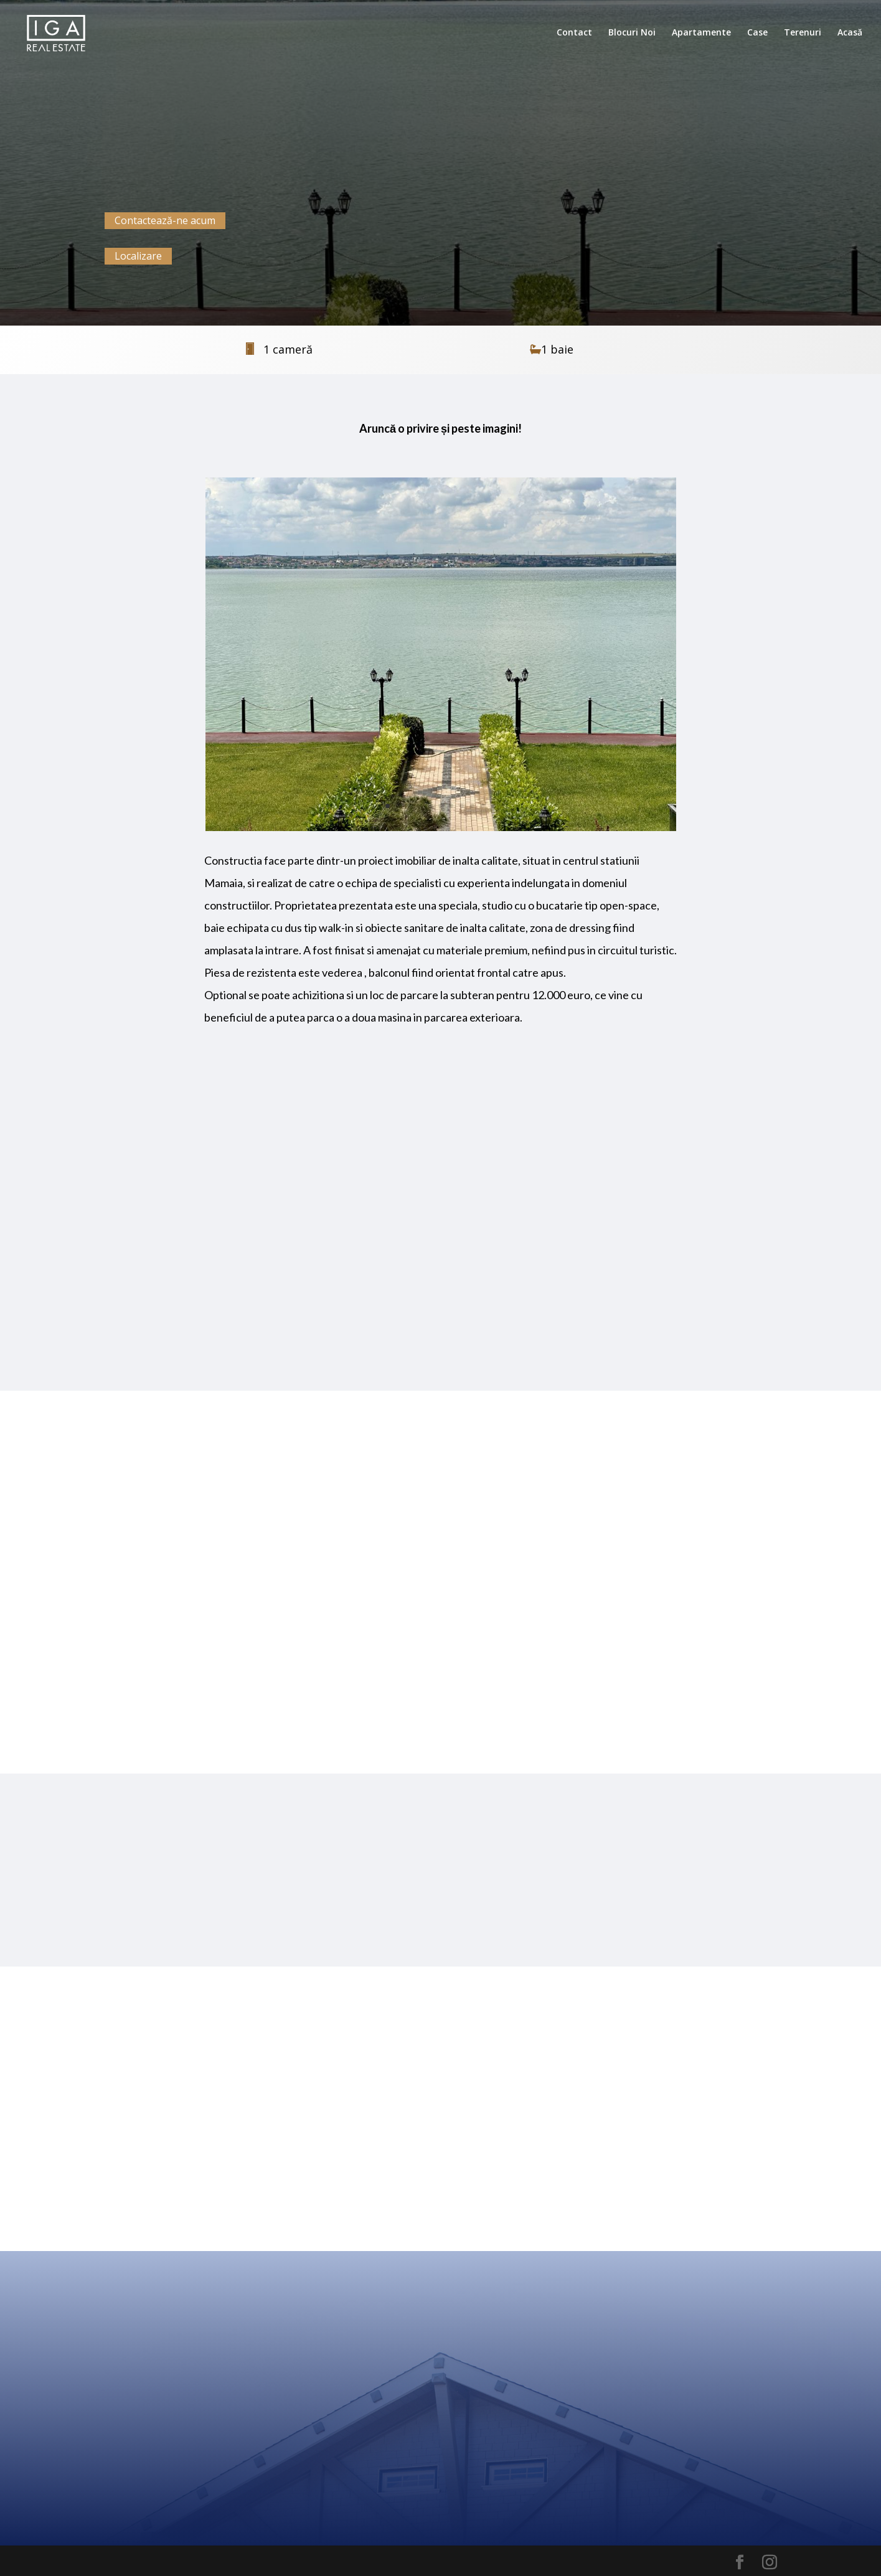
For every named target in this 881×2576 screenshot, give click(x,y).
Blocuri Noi (632, 33)
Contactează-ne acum (165, 220)
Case (757, 33)
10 (483, 806)
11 (493, 806)
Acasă (849, 33)
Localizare (138, 256)
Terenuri (802, 33)
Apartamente (701, 33)
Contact (574, 33)
